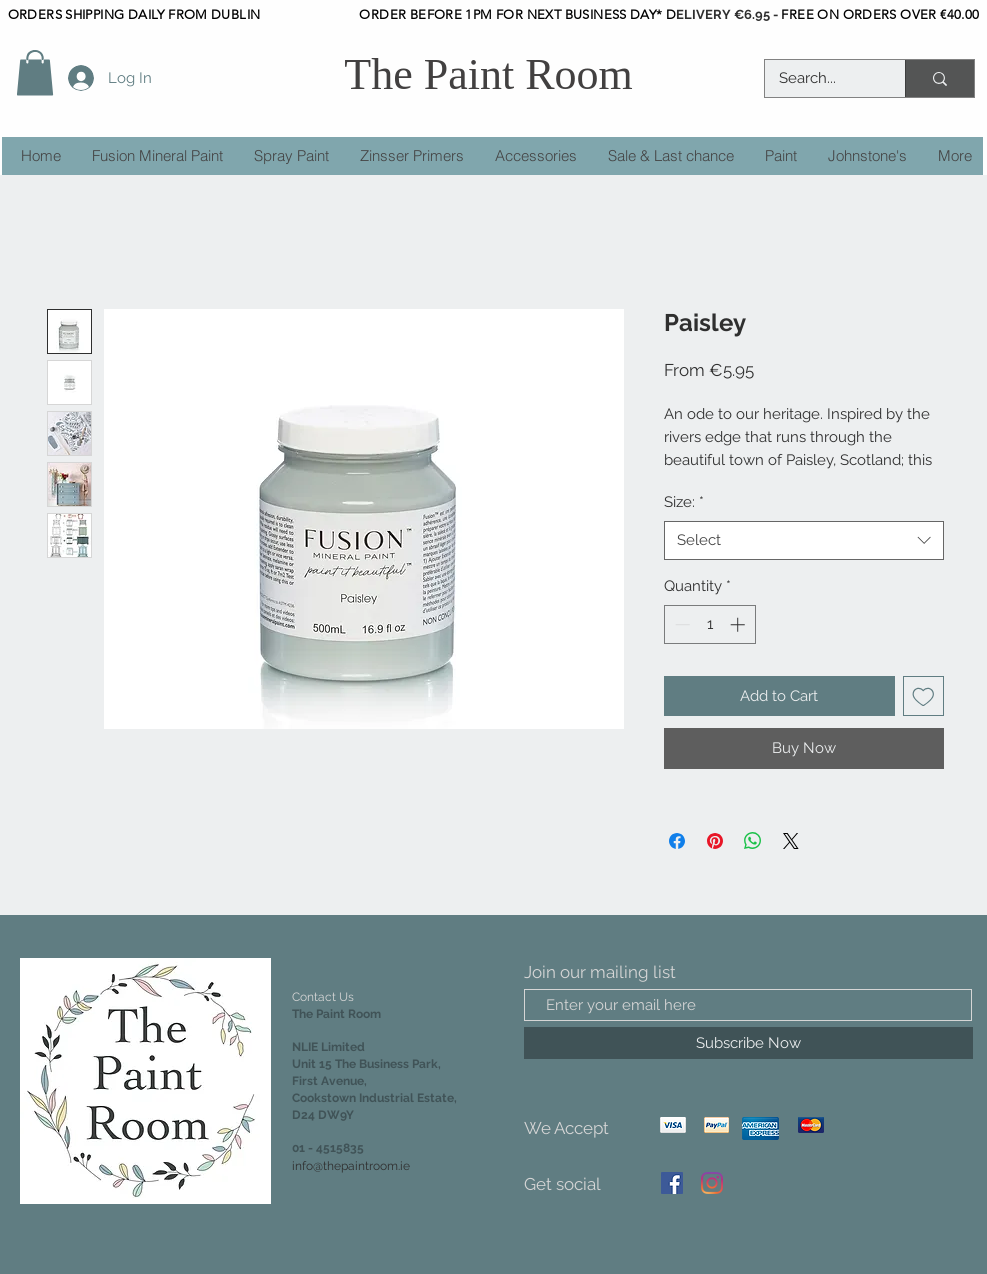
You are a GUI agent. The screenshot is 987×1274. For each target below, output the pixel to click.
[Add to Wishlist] (923, 696)
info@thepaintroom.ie (351, 1166)
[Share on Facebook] (677, 841)
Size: (684, 502)
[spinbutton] (709, 624)
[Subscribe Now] (748, 1043)
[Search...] (821, 78)
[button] (35, 72)
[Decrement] (680, 624)
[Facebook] (672, 1183)
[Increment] (739, 624)
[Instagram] (712, 1183)
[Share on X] (791, 841)
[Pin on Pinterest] (715, 841)
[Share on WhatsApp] (753, 841)
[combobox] (804, 540)
